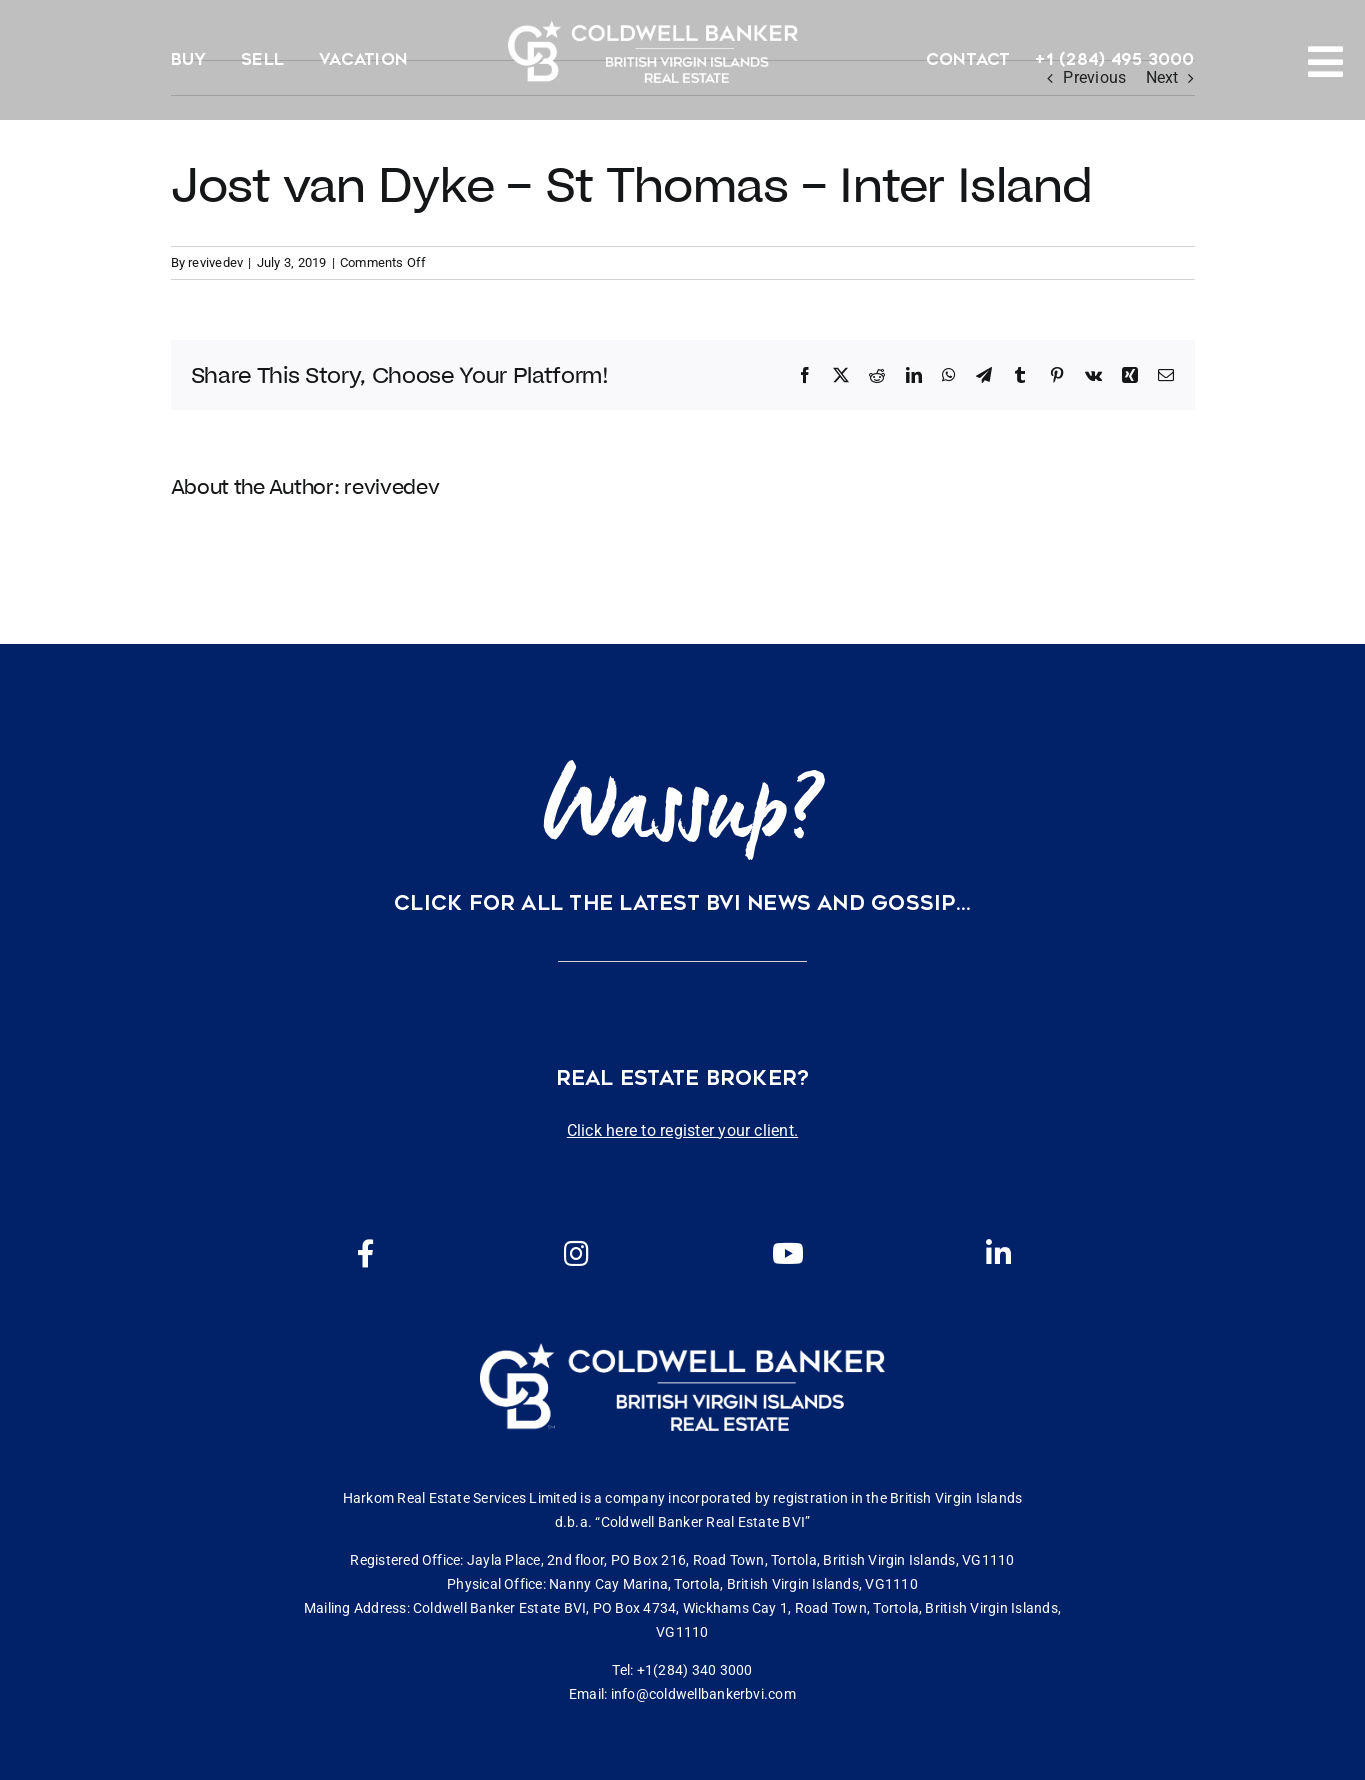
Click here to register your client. (682, 1130)
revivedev (215, 262)
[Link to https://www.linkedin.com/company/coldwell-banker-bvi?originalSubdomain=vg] (999, 1254)
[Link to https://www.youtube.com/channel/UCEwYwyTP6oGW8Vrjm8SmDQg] (788, 1254)
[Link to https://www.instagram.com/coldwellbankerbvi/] (577, 1254)
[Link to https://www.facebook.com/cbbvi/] (366, 1254)
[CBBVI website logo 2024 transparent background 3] (653, 51)
